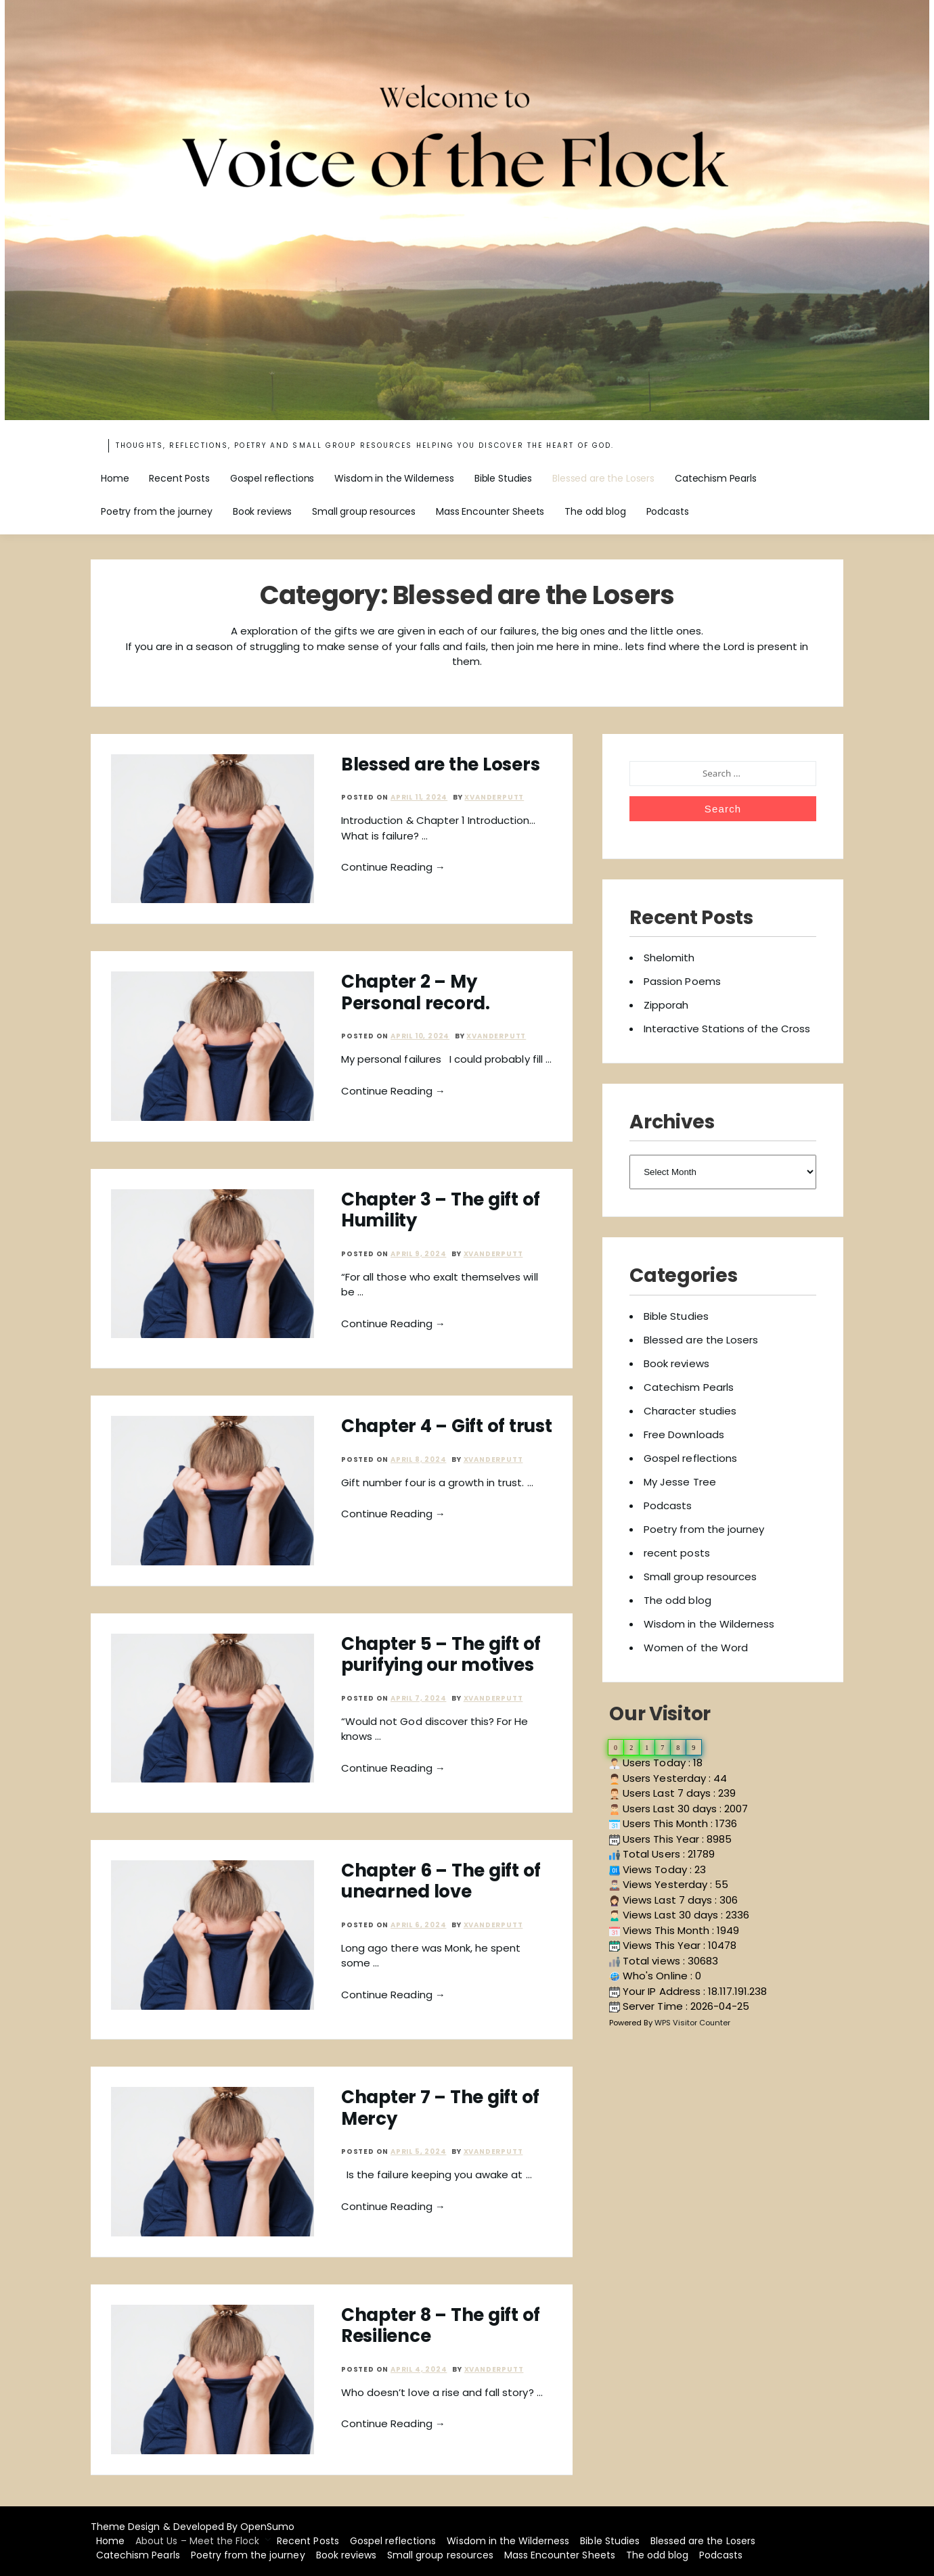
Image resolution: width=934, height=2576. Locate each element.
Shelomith (669, 957)
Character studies (690, 1411)
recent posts (676, 1553)
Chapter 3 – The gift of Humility (440, 1210)
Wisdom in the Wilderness (394, 478)
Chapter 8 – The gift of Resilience (440, 2325)
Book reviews (262, 511)
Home (115, 478)
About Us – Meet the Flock (197, 2541)
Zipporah (666, 1005)
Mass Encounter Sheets (490, 511)
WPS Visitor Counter (692, 2022)
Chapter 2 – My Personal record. (415, 992)
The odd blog (594, 511)
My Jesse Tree (680, 1482)
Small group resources (364, 511)
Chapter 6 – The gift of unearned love (441, 1881)
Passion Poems (682, 981)
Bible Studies (503, 478)
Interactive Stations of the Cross (727, 1028)
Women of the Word (696, 1647)
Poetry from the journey (157, 511)
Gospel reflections (272, 478)
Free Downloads (684, 1434)
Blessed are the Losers (603, 478)
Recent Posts (179, 478)
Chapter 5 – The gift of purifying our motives (441, 1654)
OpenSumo (267, 2526)
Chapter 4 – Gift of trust (446, 1426)
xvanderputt (494, 797)
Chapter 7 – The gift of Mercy (440, 2107)
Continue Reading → (393, 867)
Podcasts (667, 511)
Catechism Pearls (716, 478)
